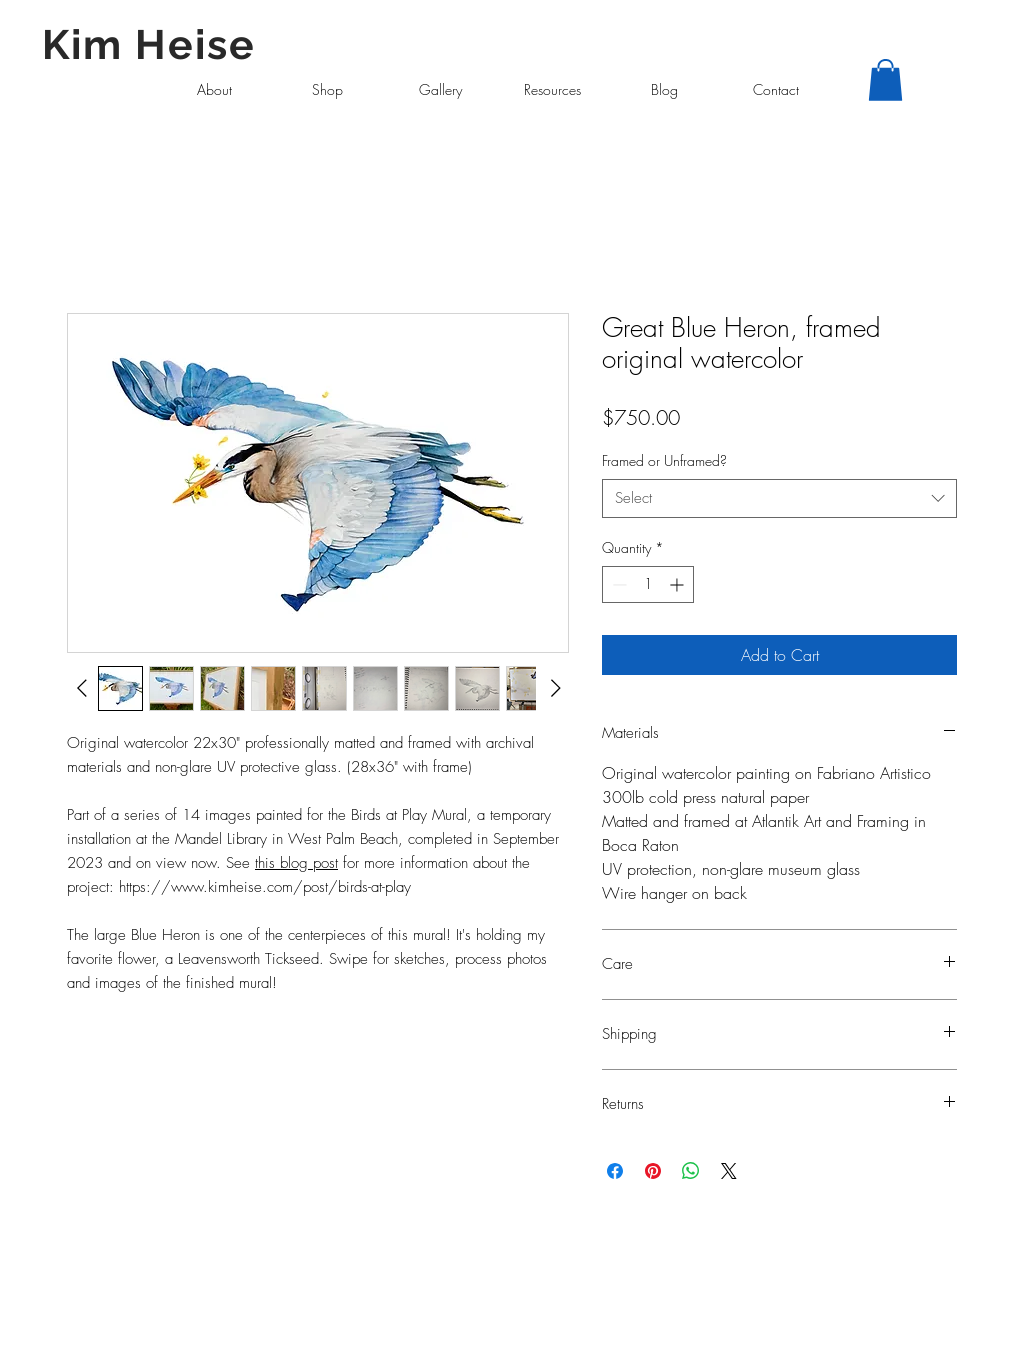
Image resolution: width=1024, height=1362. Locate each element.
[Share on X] (729, 1171)
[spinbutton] (648, 584)
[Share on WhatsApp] (691, 1171)
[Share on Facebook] (615, 1171)
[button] (885, 80)
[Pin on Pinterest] (653, 1171)
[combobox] (779, 498)
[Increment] (678, 584)
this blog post (296, 863)
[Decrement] (617, 584)
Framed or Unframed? (664, 460)
